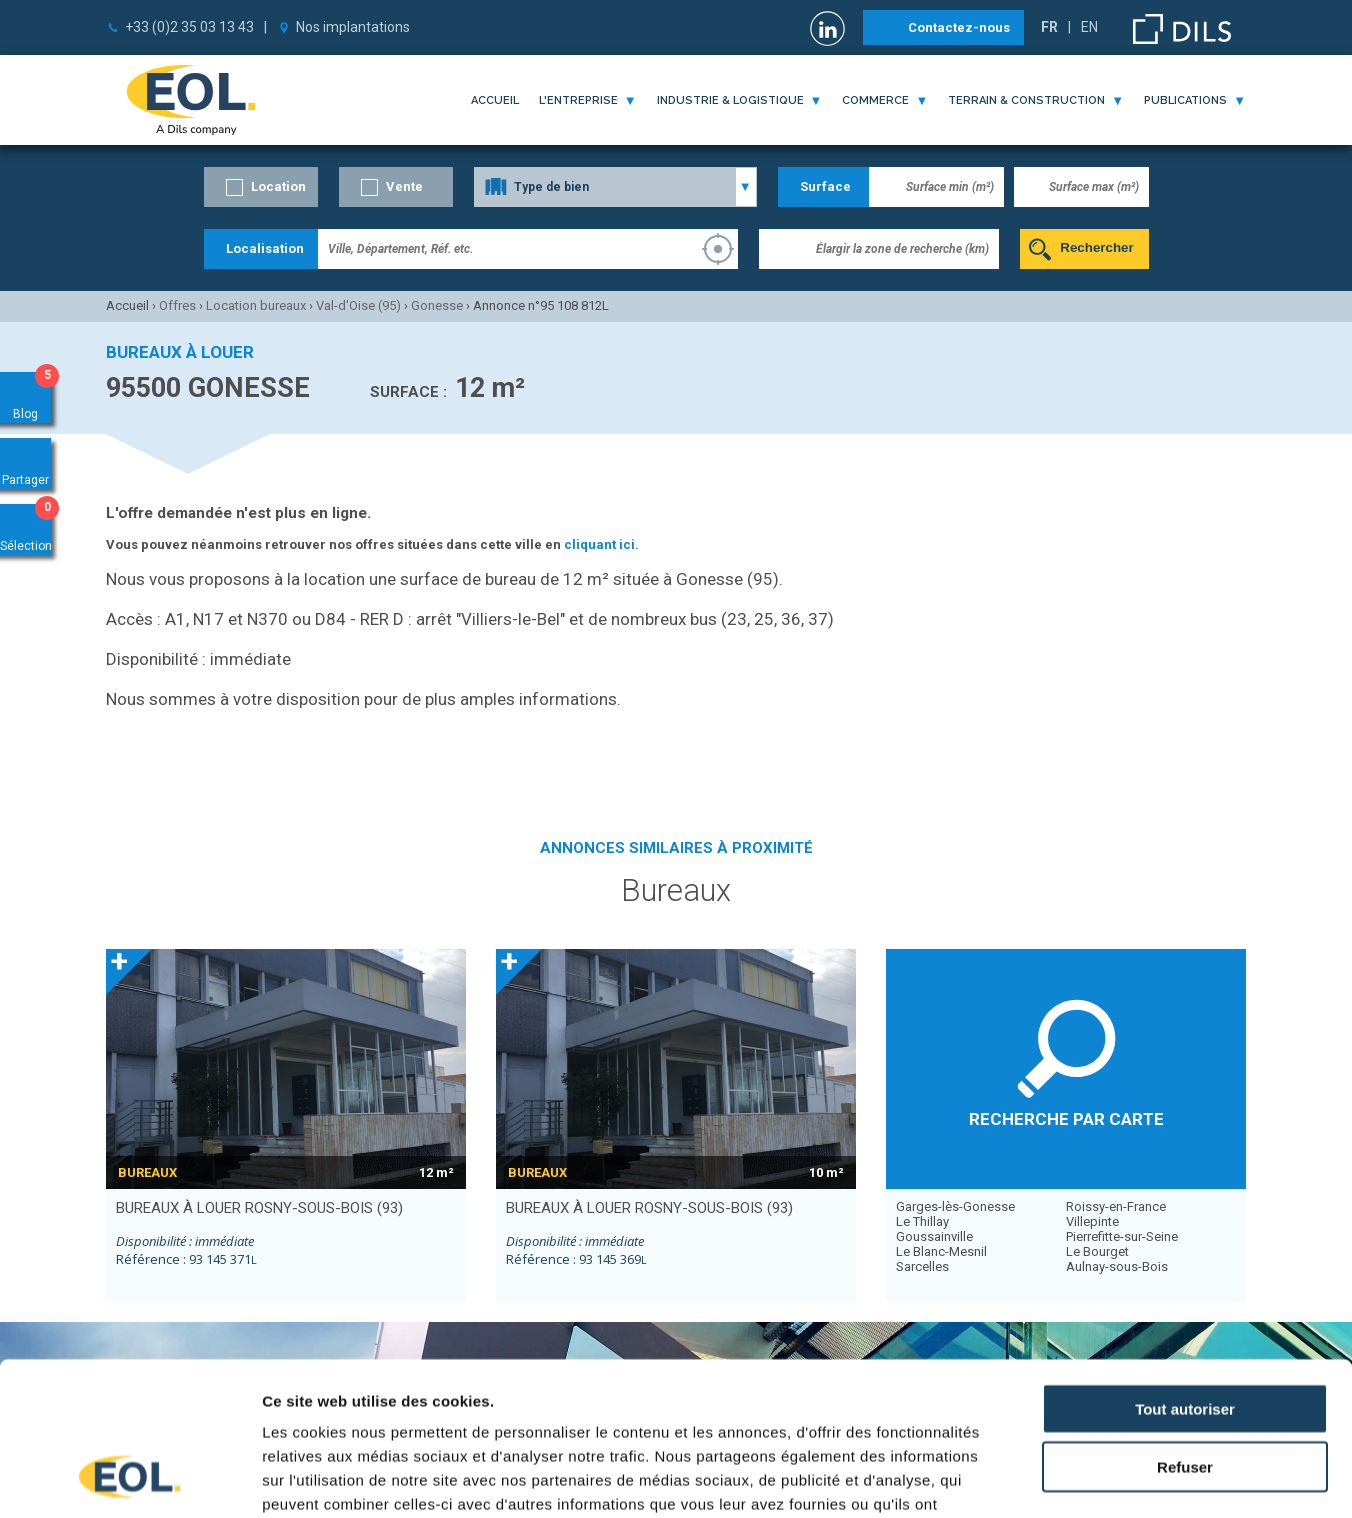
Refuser (1185, 1329)
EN (1089, 27)
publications (1185, 100)
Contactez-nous (959, 27)
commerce (875, 100)
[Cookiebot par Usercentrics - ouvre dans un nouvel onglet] (129, 1479)
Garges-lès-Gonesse (955, 1206)
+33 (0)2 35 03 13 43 (189, 27)
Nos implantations (353, 27)
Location (278, 186)
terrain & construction (1026, 100)
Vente (404, 186)
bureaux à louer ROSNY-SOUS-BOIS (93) (259, 1208)
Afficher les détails (1101, 1478)
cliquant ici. (601, 544)
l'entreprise (578, 100)
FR (1049, 27)
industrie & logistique (730, 100)
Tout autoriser (1185, 1270)
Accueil (495, 100)
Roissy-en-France (1116, 1206)
